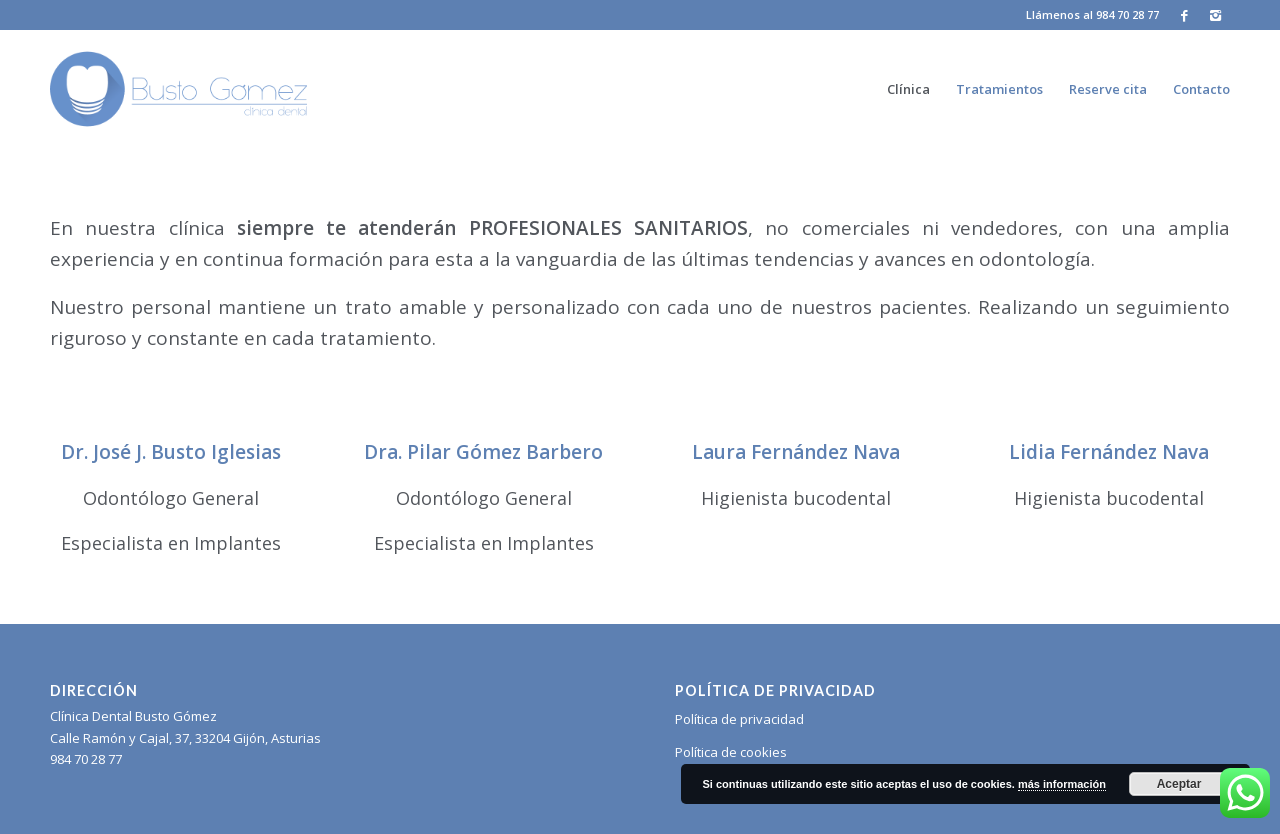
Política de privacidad (739, 719)
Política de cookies (731, 752)
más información (1062, 784)
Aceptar (1179, 784)
